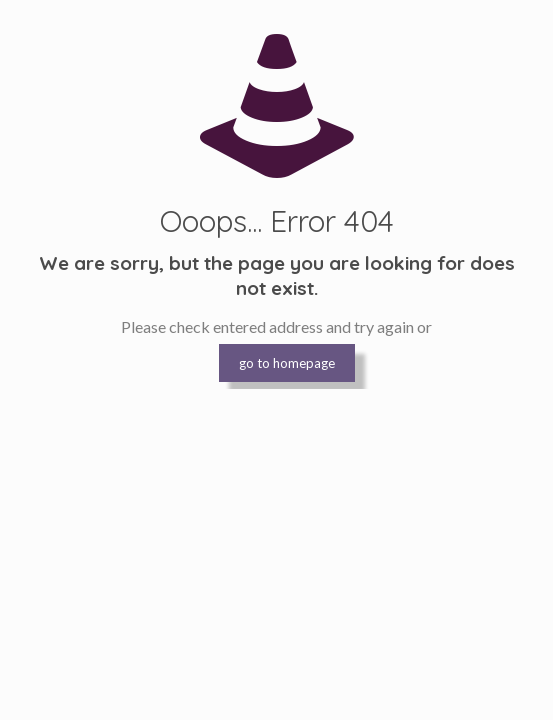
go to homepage (287, 363)
